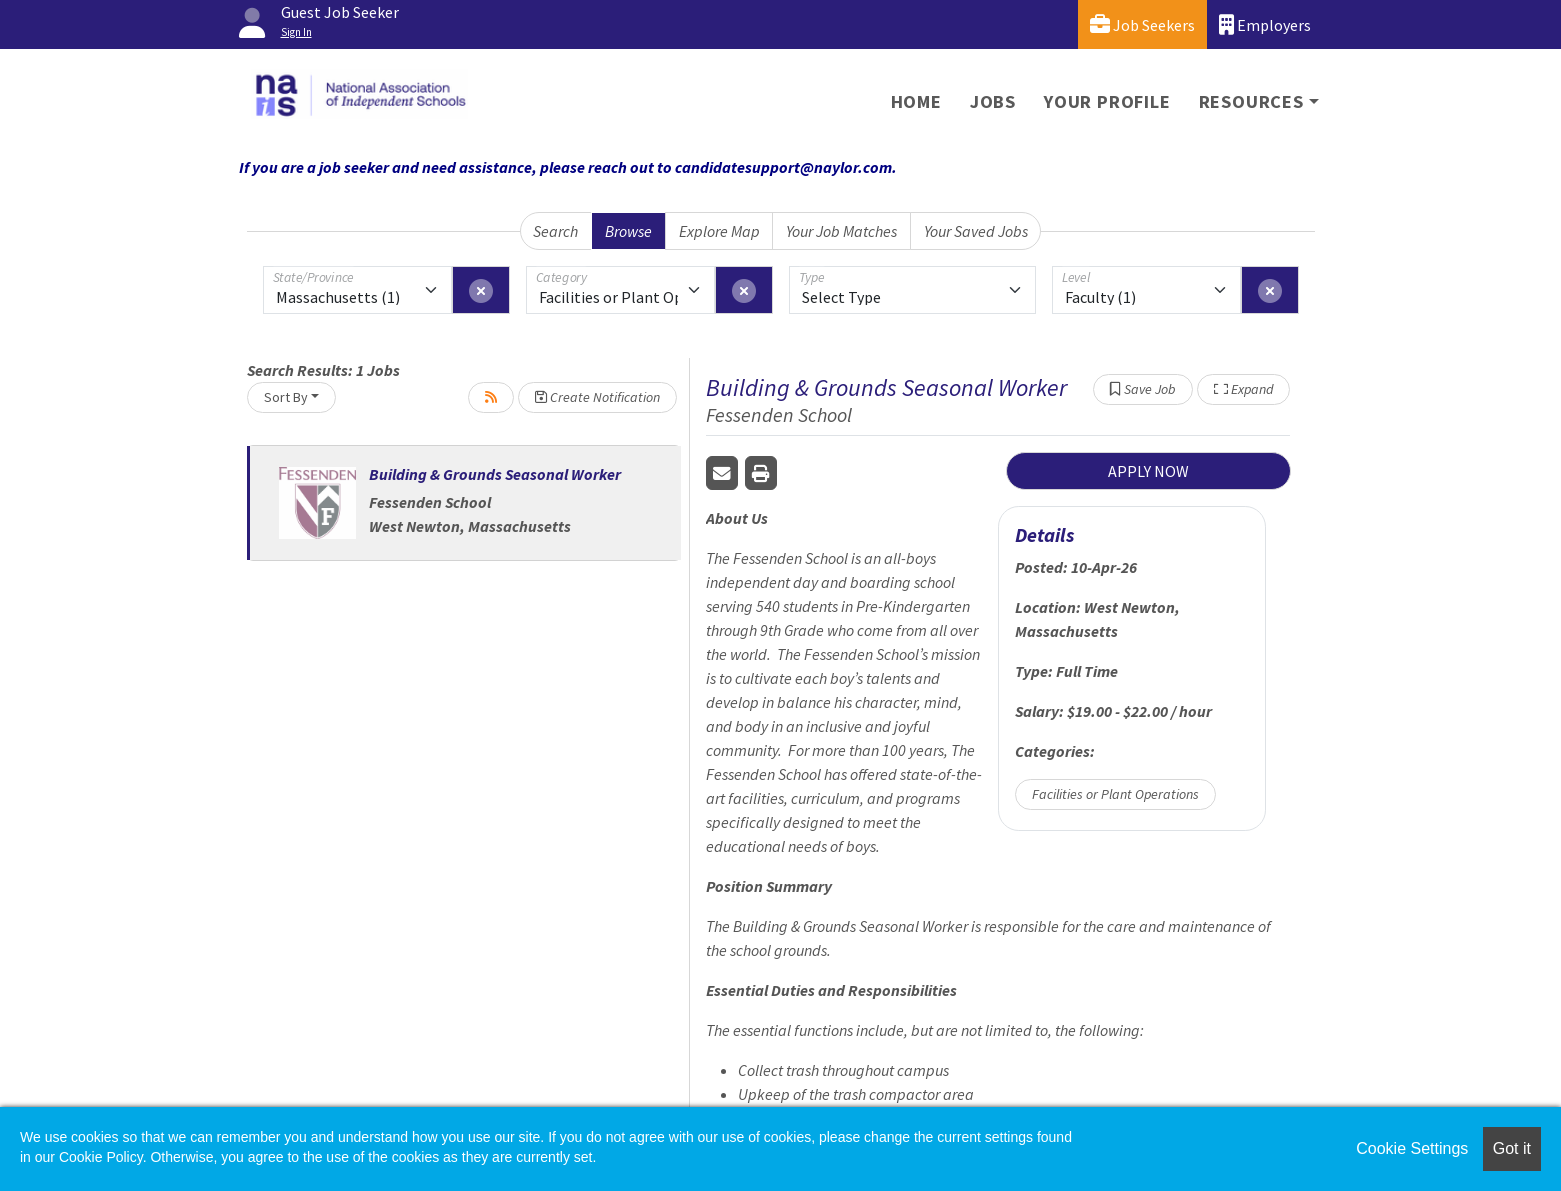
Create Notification (597, 397)
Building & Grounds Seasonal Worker (495, 474)
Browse (628, 231)
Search (555, 231)
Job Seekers (1142, 24)
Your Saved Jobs (976, 231)
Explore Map (719, 231)
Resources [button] (1251, 101)
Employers (1265, 24)
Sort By (286, 397)
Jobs (993, 101)
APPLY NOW (1148, 471)
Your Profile (1107, 101)
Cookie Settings (1412, 1148)
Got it (1512, 1148)
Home (916, 101)
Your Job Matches (841, 231)
